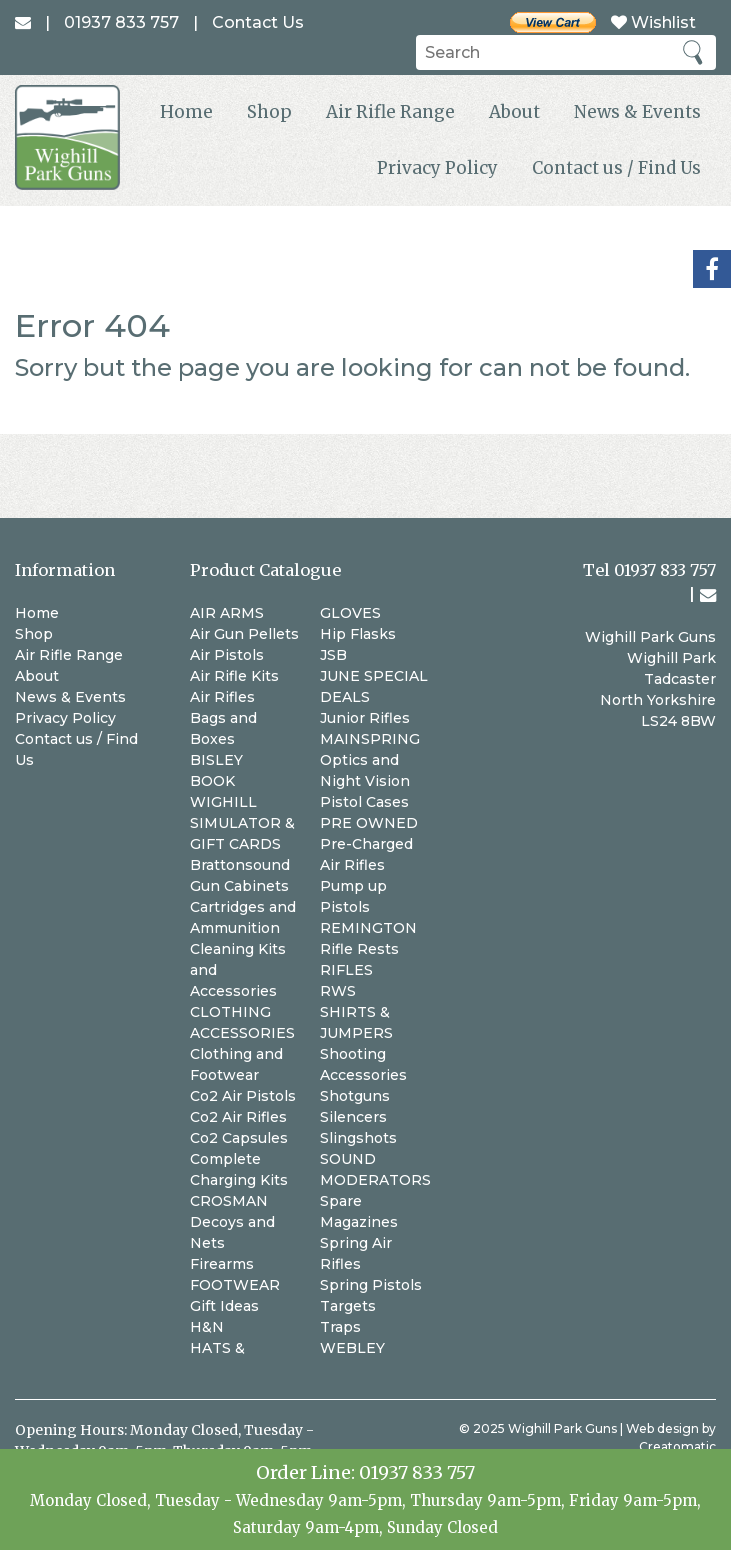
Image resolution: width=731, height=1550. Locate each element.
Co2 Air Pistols (243, 1096)
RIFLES (346, 970)
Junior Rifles (365, 718)
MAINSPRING (370, 739)
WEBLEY (352, 1348)
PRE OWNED (369, 823)
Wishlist (653, 22)
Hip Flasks (358, 634)
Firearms (222, 1264)
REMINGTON (368, 928)
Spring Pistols (371, 1285)
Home (186, 112)
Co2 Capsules (239, 1138)
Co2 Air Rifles (238, 1117)
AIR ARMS (227, 613)
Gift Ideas (224, 1306)
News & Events (637, 112)
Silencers (353, 1117)
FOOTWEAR (235, 1285)
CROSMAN (229, 1201)
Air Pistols (227, 655)
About (514, 112)
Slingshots (358, 1138)
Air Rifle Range (390, 112)
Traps (340, 1327)
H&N (207, 1327)
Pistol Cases (364, 802)
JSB (333, 655)
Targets (348, 1306)
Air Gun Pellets (244, 634)
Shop (269, 112)
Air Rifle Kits (234, 676)
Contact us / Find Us (616, 168)
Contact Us (258, 22)
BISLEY (216, 760)
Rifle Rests (359, 949)
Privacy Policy (437, 168)
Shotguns (355, 1096)
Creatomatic (677, 1446)
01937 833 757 (417, 1472)
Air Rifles (222, 697)
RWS (338, 991)
